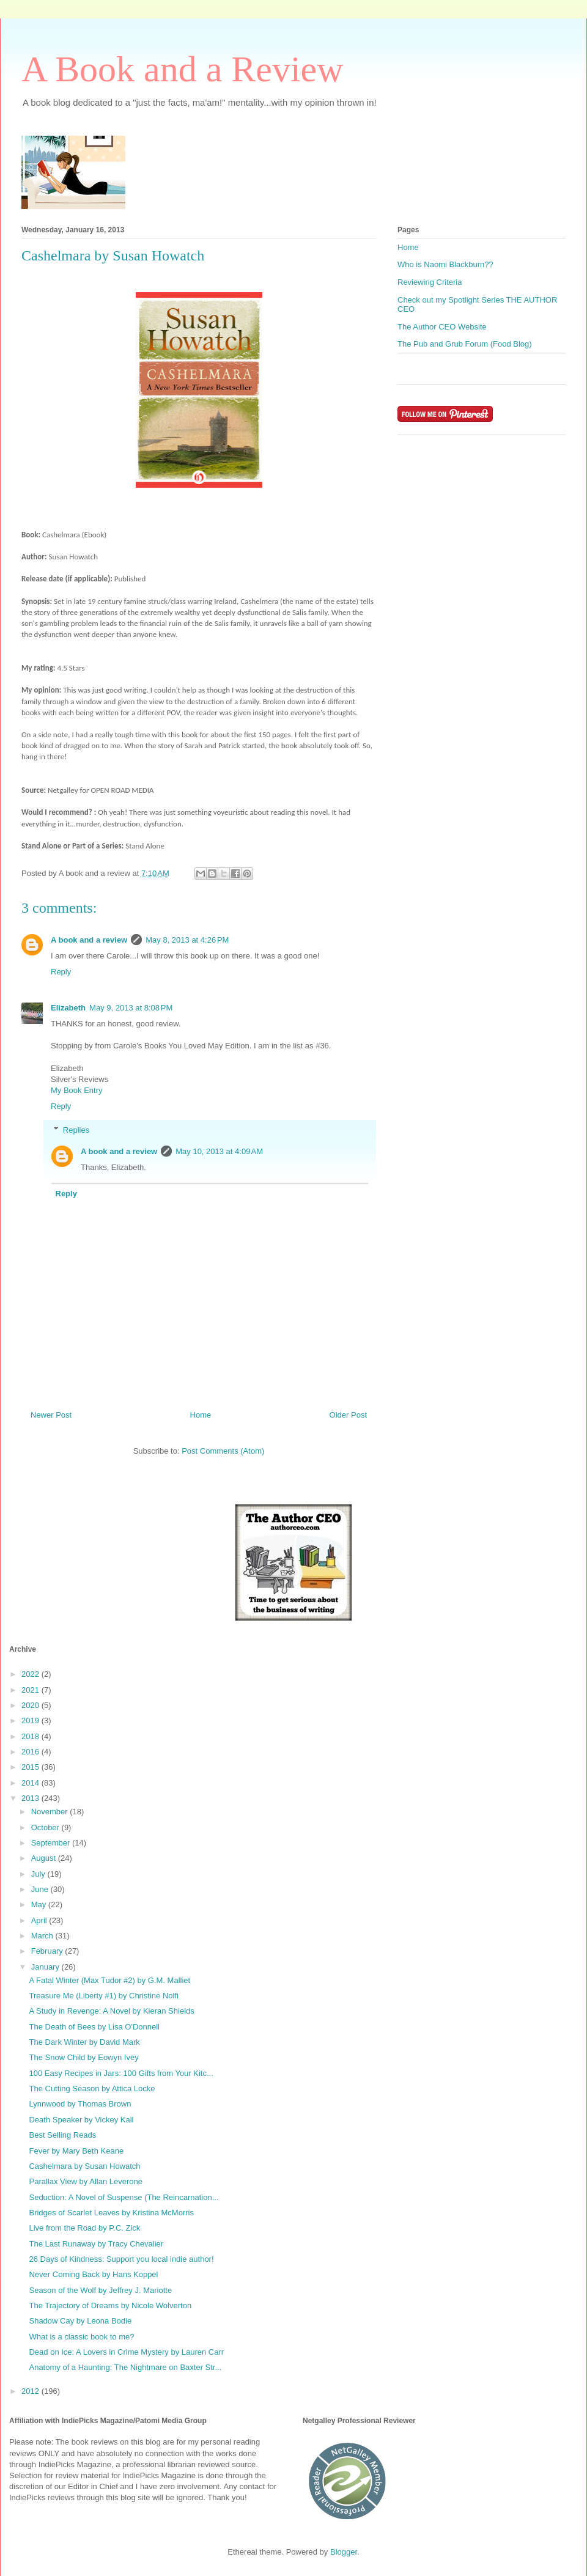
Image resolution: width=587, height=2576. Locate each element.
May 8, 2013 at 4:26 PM (187, 939)
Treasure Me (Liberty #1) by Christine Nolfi (103, 1995)
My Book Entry (77, 1090)
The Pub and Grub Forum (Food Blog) (464, 343)
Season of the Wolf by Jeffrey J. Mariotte (100, 2290)
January (46, 1966)
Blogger (343, 2551)
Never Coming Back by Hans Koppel (93, 2274)
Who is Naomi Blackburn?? (445, 264)
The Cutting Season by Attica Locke (92, 2088)
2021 (31, 1690)
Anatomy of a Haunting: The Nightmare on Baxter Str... (125, 2367)
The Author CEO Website (442, 326)
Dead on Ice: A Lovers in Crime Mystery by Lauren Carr (126, 2352)
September (51, 1842)
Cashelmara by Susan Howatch (84, 2166)
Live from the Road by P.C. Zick (84, 2227)
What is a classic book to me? (81, 2336)
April (40, 1920)
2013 (31, 1798)
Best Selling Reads (62, 2135)
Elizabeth (68, 1007)
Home (201, 1414)
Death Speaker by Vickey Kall (81, 2119)
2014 (31, 1782)
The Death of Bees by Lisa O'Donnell (94, 2026)
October (46, 1827)
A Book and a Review (182, 69)
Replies (76, 1130)
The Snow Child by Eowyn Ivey (83, 2057)
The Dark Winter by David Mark (84, 2042)
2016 (31, 1751)
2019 (31, 1720)
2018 (31, 1736)
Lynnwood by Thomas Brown (80, 2103)
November (50, 1811)
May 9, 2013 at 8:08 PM (130, 1007)
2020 (31, 1705)
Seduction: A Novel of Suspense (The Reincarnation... (123, 2197)
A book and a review (89, 939)
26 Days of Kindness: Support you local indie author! (121, 2259)
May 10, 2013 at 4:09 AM (219, 1151)
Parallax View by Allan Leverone (85, 2181)
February (48, 1951)
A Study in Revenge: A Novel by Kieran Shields (111, 2010)
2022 (31, 1674)
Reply (61, 971)
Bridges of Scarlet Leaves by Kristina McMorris (111, 2212)
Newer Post (51, 1414)
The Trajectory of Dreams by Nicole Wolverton (110, 2305)
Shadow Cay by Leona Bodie (80, 2320)
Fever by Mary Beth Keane (76, 2150)
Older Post (348, 1414)
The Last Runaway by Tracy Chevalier (96, 2243)
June (41, 1889)
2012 (31, 2391)
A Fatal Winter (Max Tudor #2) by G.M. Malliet (109, 1980)
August (44, 1858)
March (43, 1935)
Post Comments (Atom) (223, 1450)
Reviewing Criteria (429, 282)
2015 (31, 1767)
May (39, 1904)
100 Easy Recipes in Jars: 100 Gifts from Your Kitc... (121, 2073)
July (39, 1874)
